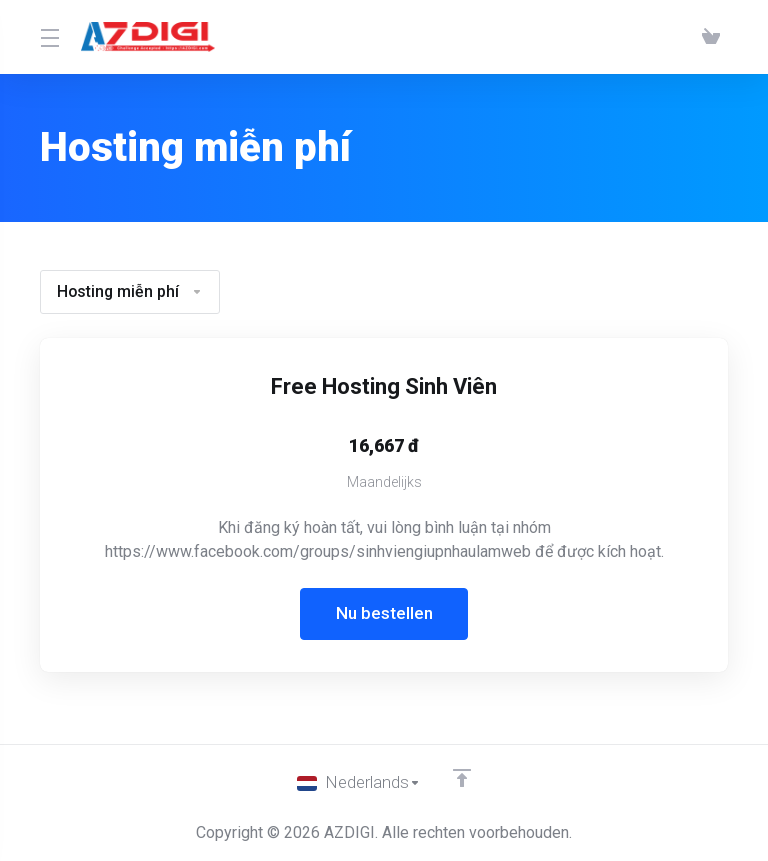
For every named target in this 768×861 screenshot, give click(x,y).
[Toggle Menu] (48, 37)
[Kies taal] (359, 783)
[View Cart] (711, 37)
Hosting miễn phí (131, 291)
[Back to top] (462, 778)
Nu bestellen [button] (384, 614)
